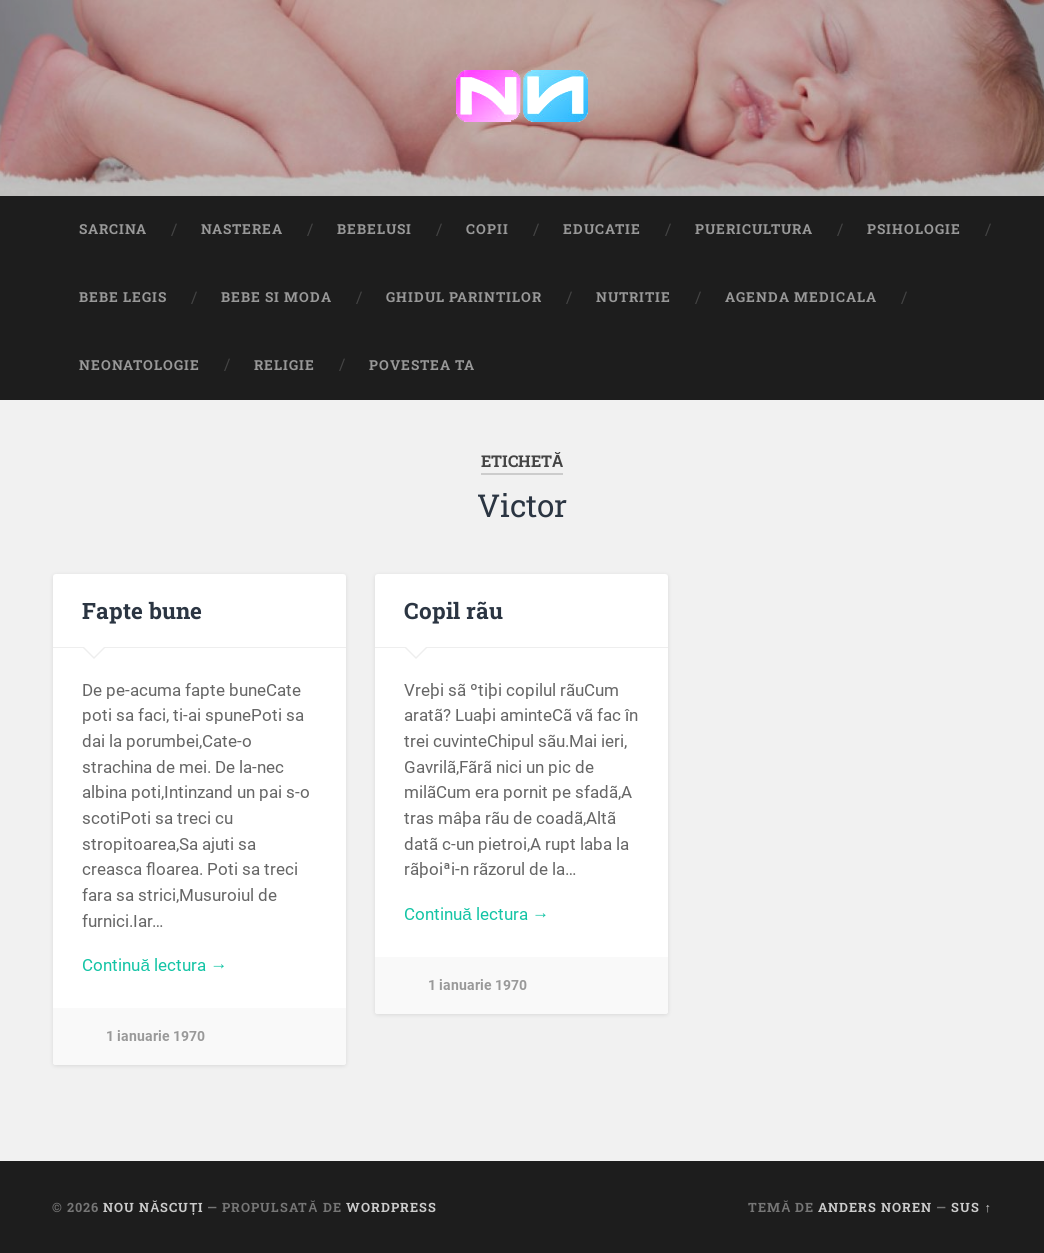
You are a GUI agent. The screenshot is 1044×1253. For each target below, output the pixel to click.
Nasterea (242, 229)
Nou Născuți (153, 1207)
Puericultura (754, 229)
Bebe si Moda (276, 297)
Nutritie (633, 297)
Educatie (602, 229)
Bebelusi (374, 229)
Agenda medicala (801, 297)
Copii (487, 229)
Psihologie (914, 229)
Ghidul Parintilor (464, 297)
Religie (284, 365)
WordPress (391, 1207)
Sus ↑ (971, 1207)
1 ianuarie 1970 (155, 1036)
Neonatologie (139, 365)
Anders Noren (875, 1207)
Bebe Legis (123, 297)
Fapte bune (142, 610)
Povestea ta (422, 365)
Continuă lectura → (154, 965)
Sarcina (113, 229)
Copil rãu (453, 610)
